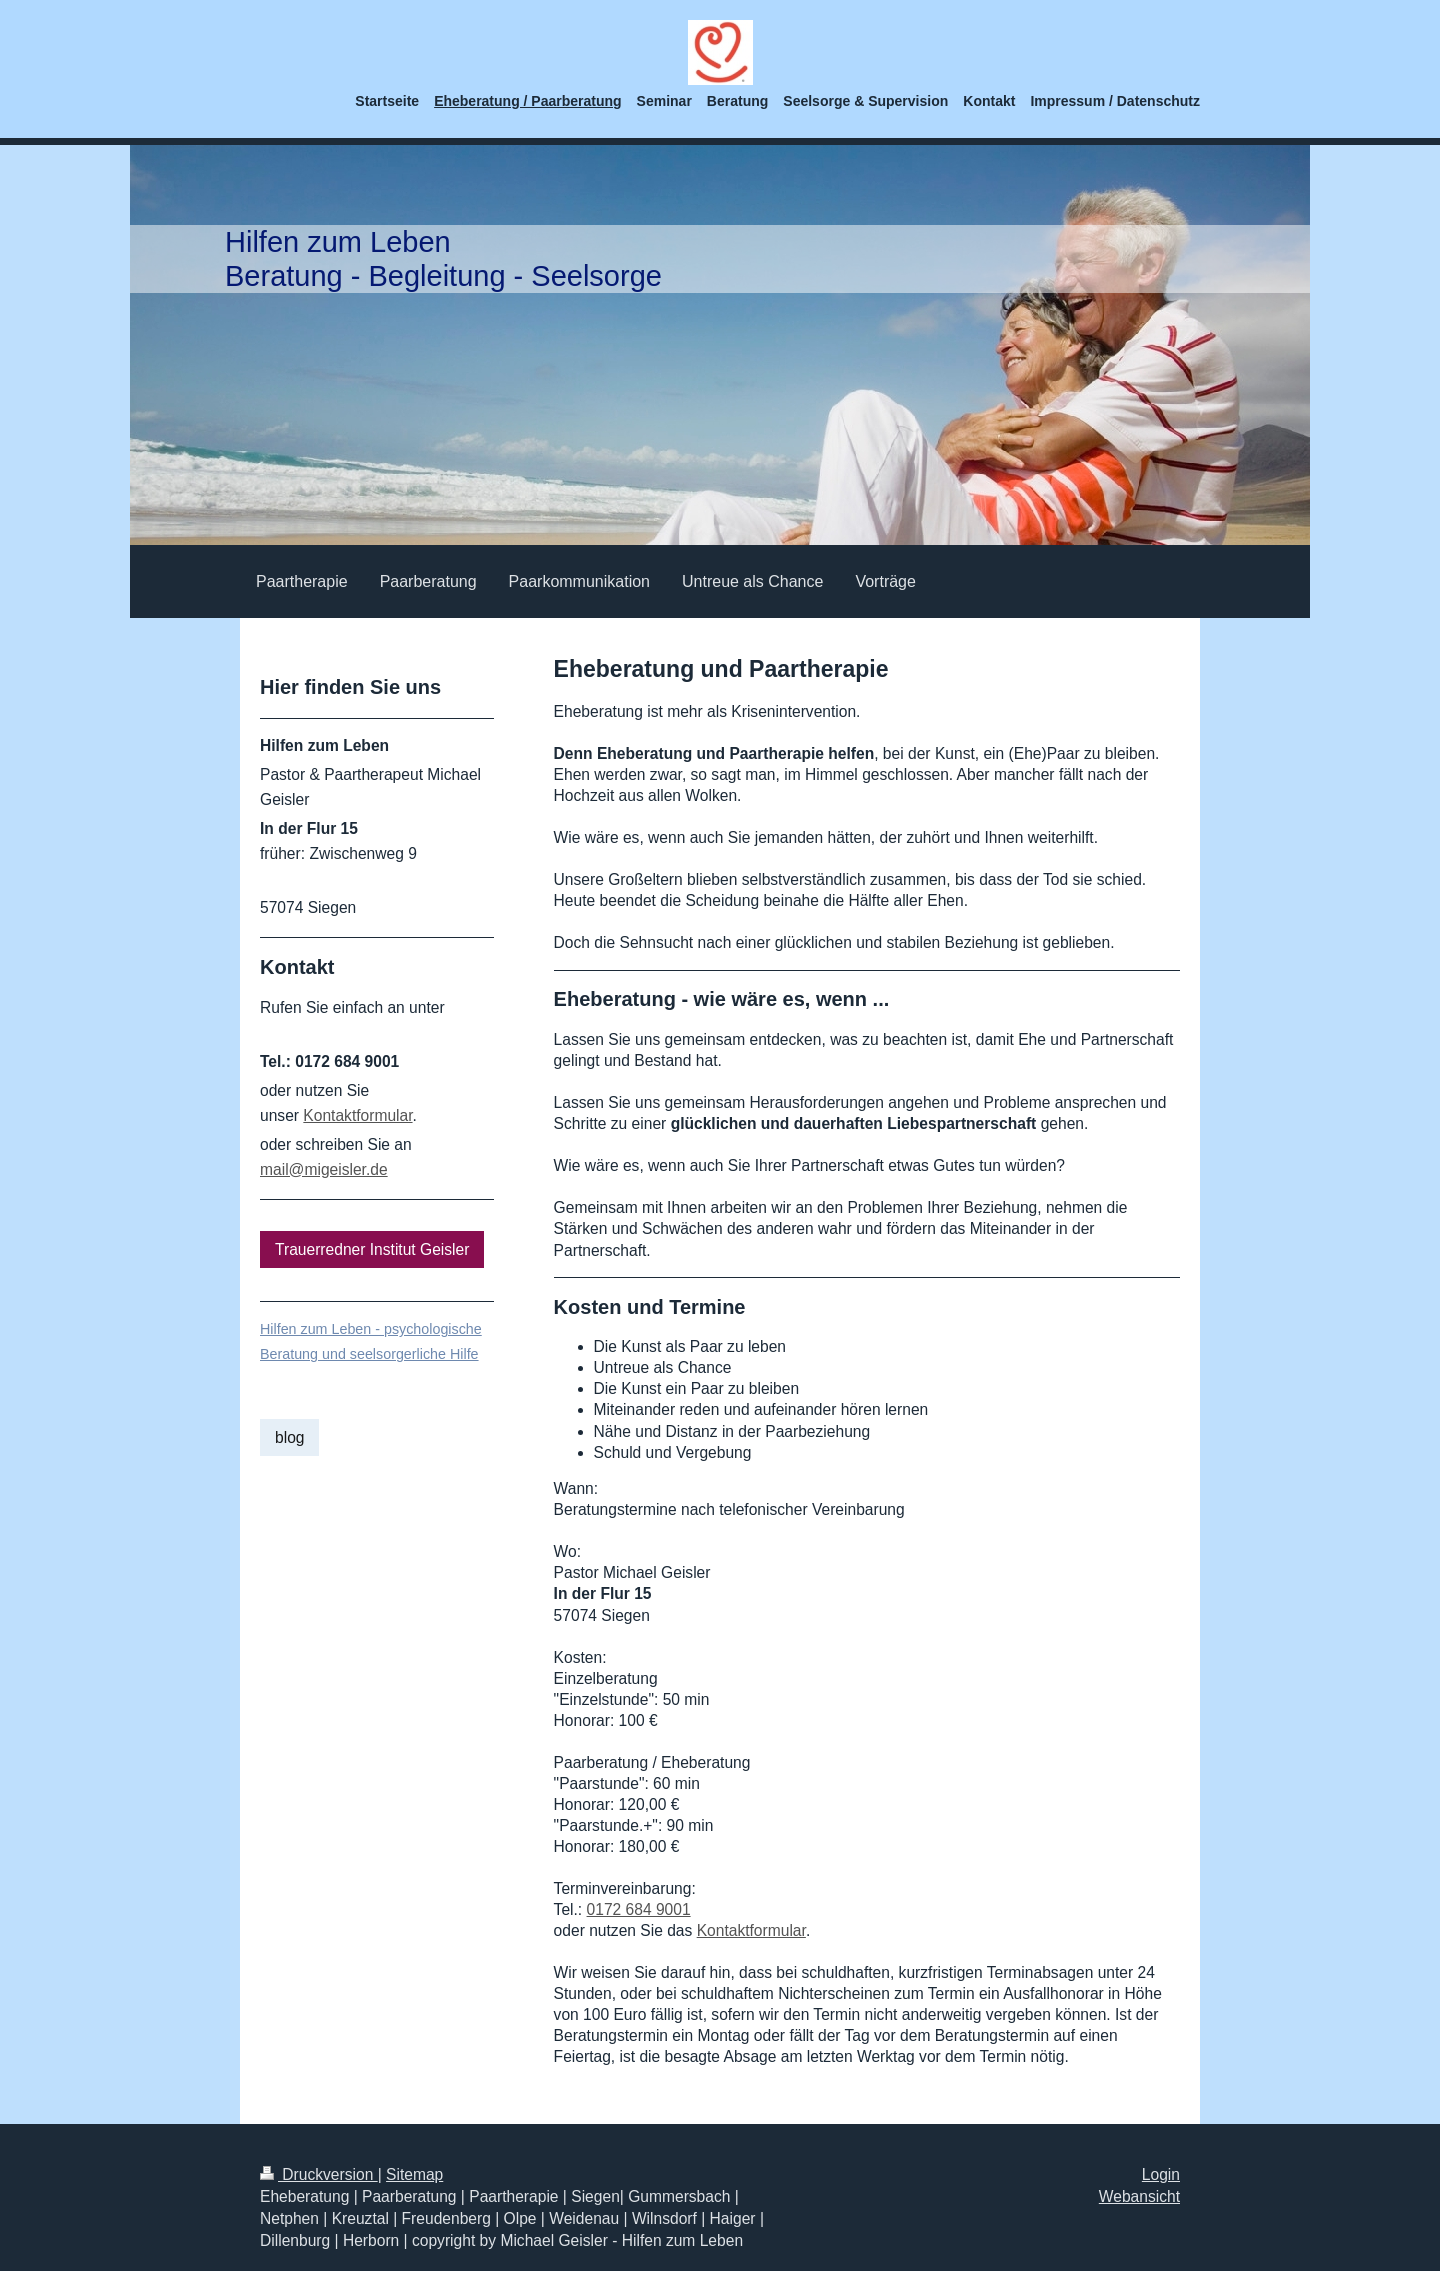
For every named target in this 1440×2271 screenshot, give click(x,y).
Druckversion (319, 2174)
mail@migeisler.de (324, 1169)
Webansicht (1139, 2196)
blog (289, 1437)
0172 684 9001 (639, 1909)
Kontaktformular (751, 1930)
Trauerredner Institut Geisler (372, 1249)
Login (1161, 2174)
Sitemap (414, 2174)
